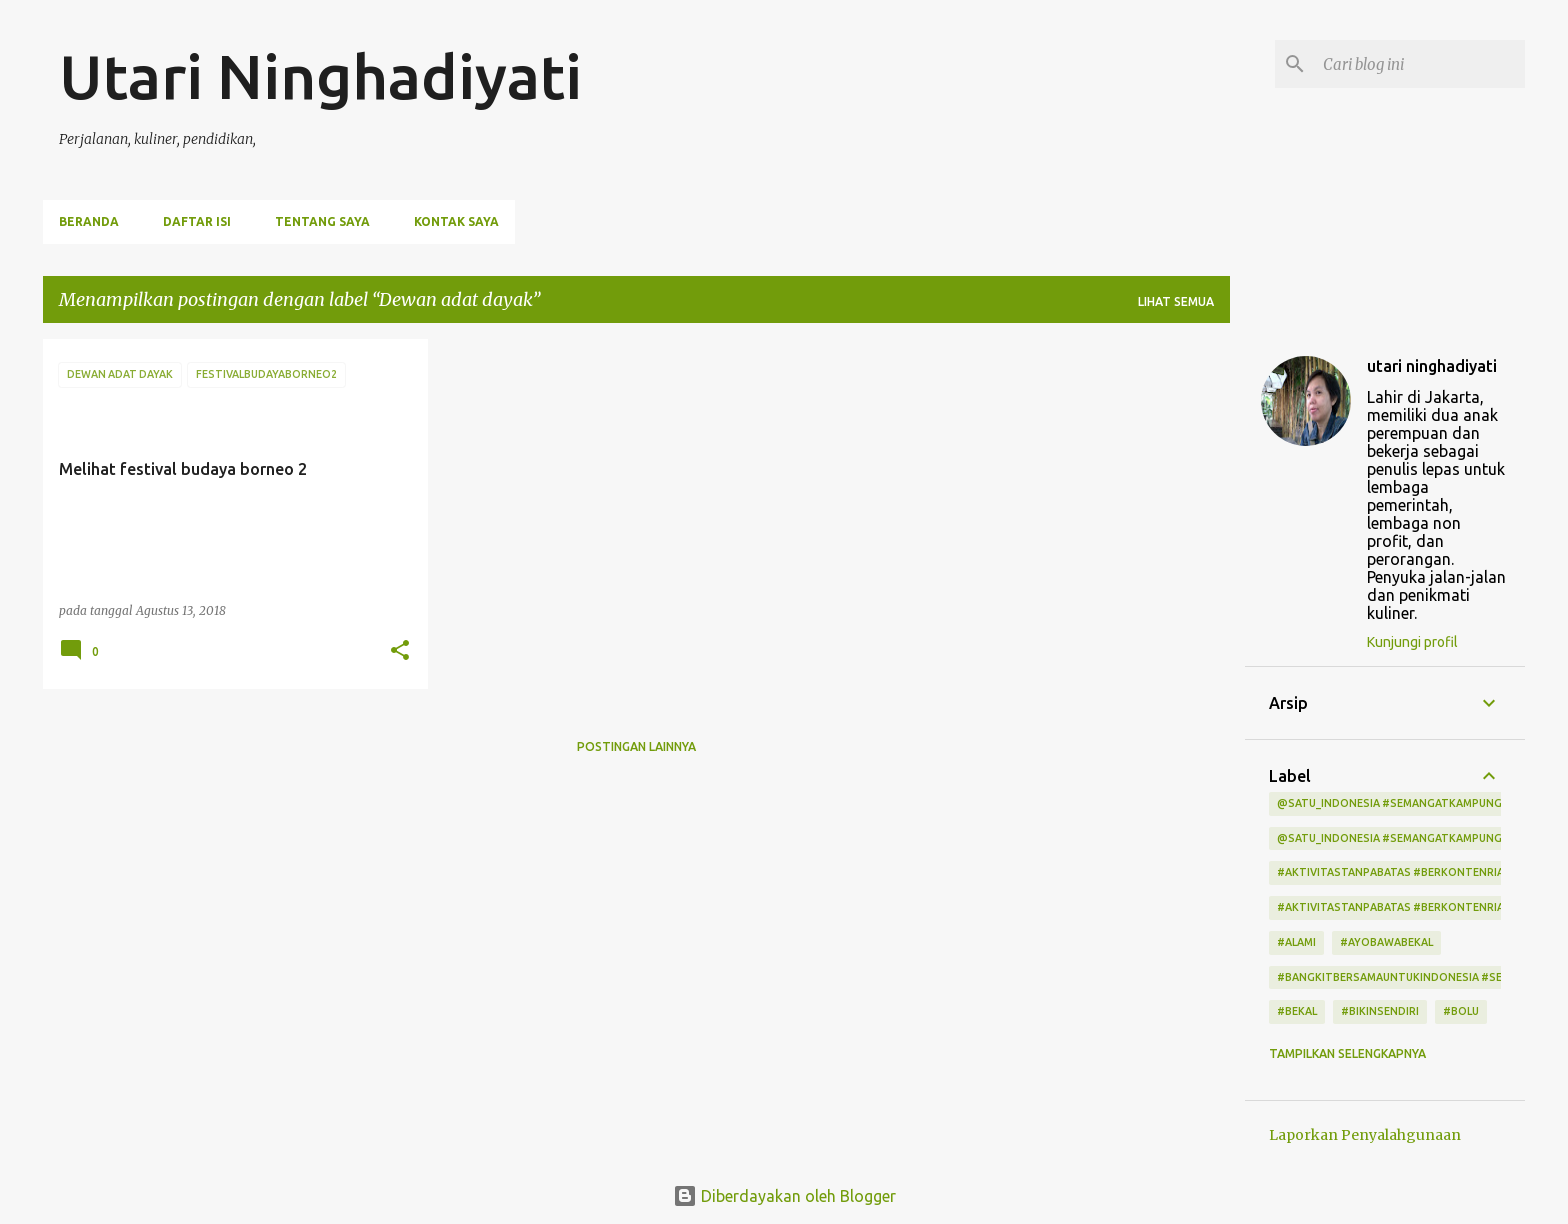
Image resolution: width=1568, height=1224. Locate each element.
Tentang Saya (322, 221)
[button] (400, 651)
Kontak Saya (456, 221)
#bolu (1461, 1011)
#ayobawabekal (1386, 942)
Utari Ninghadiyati (320, 76)
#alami (1296, 942)
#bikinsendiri (1380, 1011)
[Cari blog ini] (1420, 64)
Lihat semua (1176, 301)
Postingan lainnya (636, 746)
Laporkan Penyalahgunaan (1365, 1135)
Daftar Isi (197, 221)
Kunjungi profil (1412, 642)
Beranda (89, 221)
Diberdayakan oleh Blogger (784, 1196)
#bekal (1297, 1011)
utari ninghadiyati (1432, 366)
